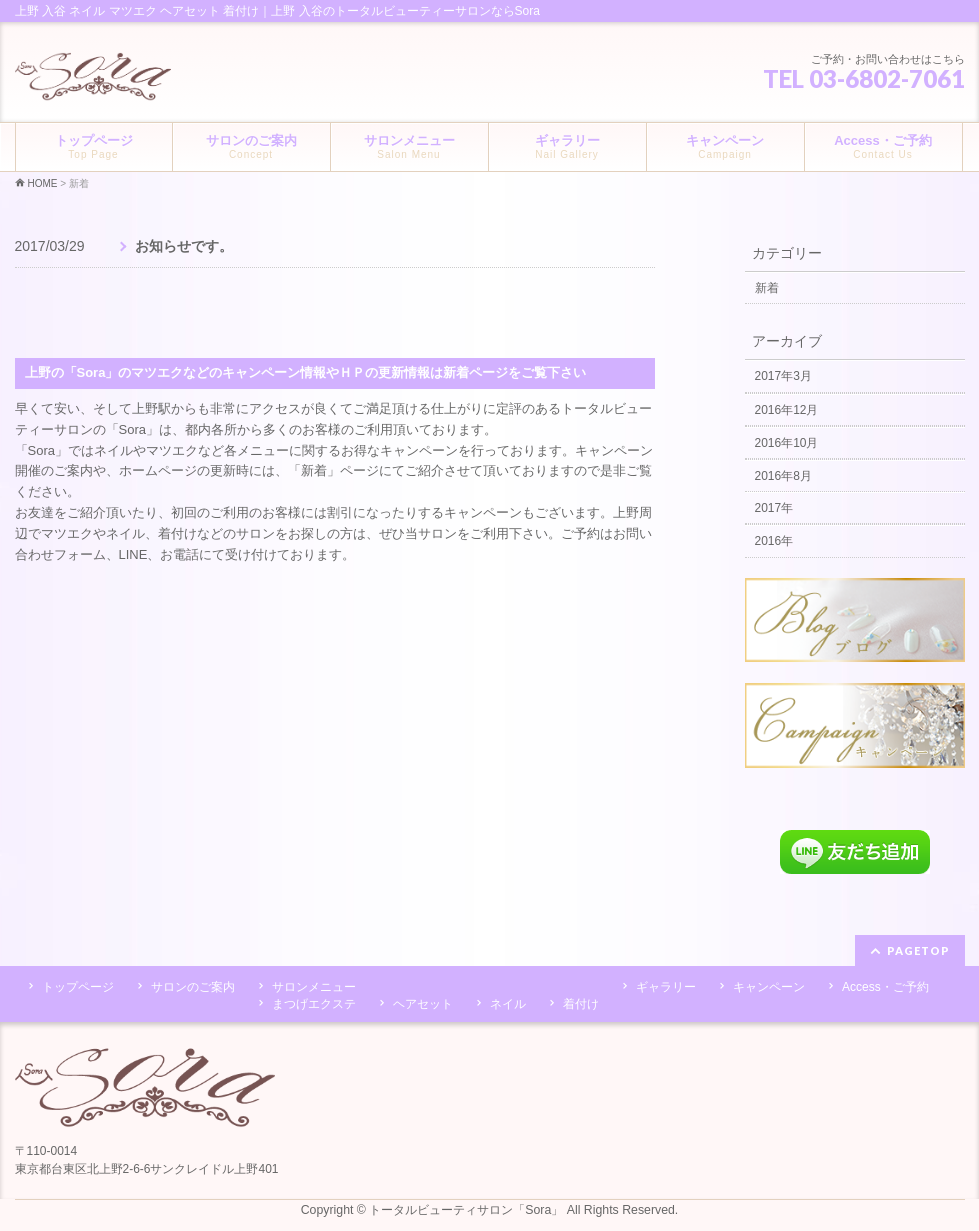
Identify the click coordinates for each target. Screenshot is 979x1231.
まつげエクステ (314, 1004)
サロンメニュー (314, 987)
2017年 (774, 508)
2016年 (774, 541)
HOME (43, 183)
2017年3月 (783, 376)
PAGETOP (918, 950)
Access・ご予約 (885, 987)
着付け (581, 1004)
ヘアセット (423, 1004)
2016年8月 (783, 476)
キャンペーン (769, 987)
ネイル (508, 1004)
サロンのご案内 (193, 987)
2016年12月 (787, 410)
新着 (79, 183)
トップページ (78, 987)
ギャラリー (666, 987)
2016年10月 (787, 443)
